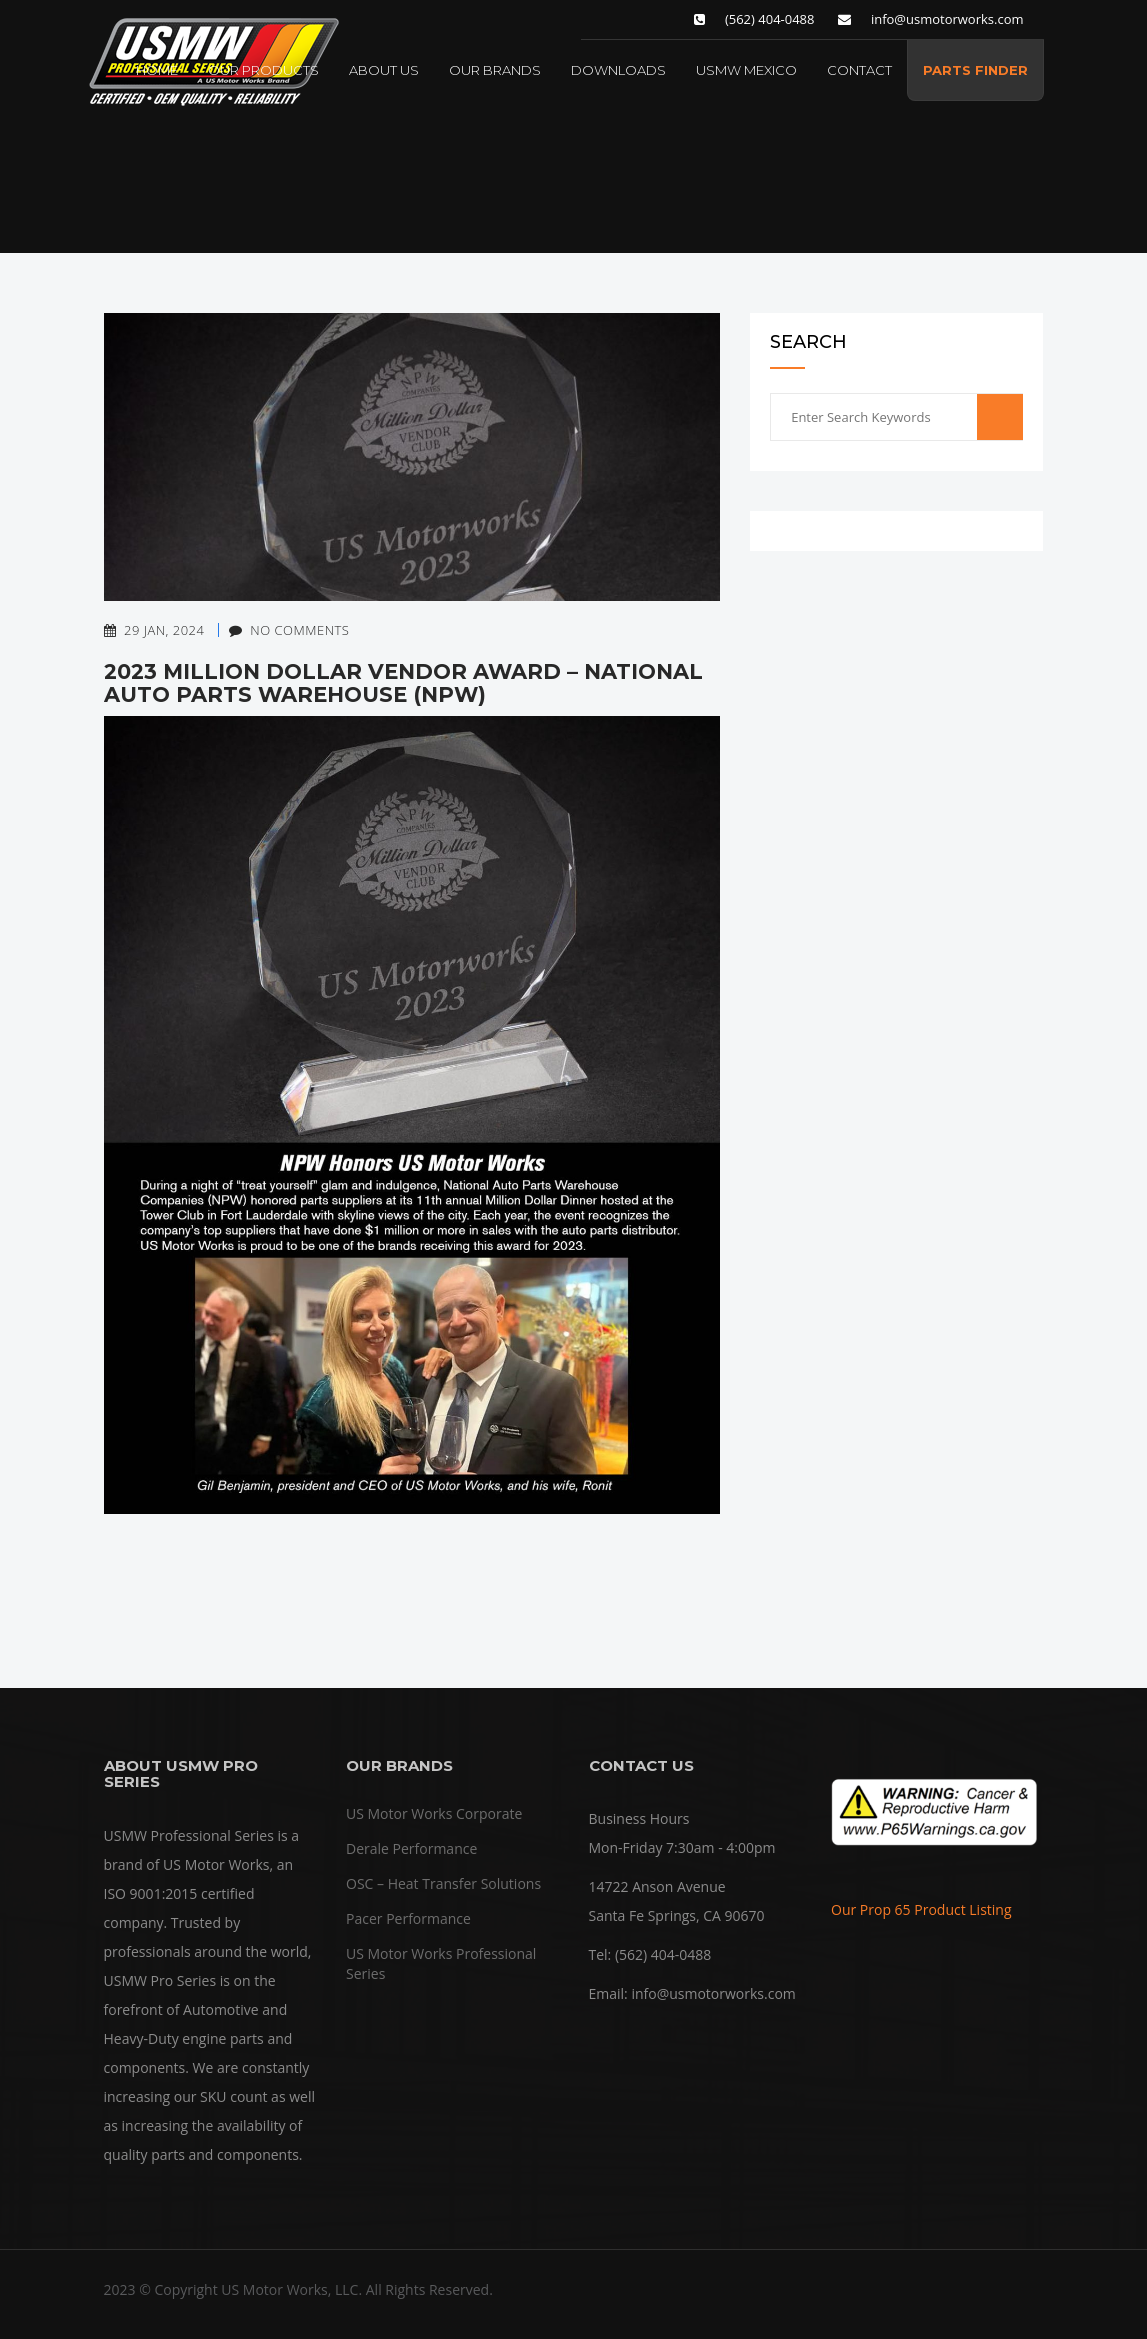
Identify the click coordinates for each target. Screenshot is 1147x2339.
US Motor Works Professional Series (441, 1963)
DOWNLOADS (618, 70)
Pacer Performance (408, 1918)
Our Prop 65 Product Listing (921, 1909)
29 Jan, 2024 (154, 630)
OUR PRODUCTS (263, 70)
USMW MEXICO (746, 70)
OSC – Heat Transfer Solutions (443, 1883)
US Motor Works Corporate (434, 1813)
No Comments (279, 630)
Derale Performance (411, 1848)
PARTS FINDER (975, 70)
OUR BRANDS (495, 70)
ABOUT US (384, 70)
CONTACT (859, 70)
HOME (157, 70)
